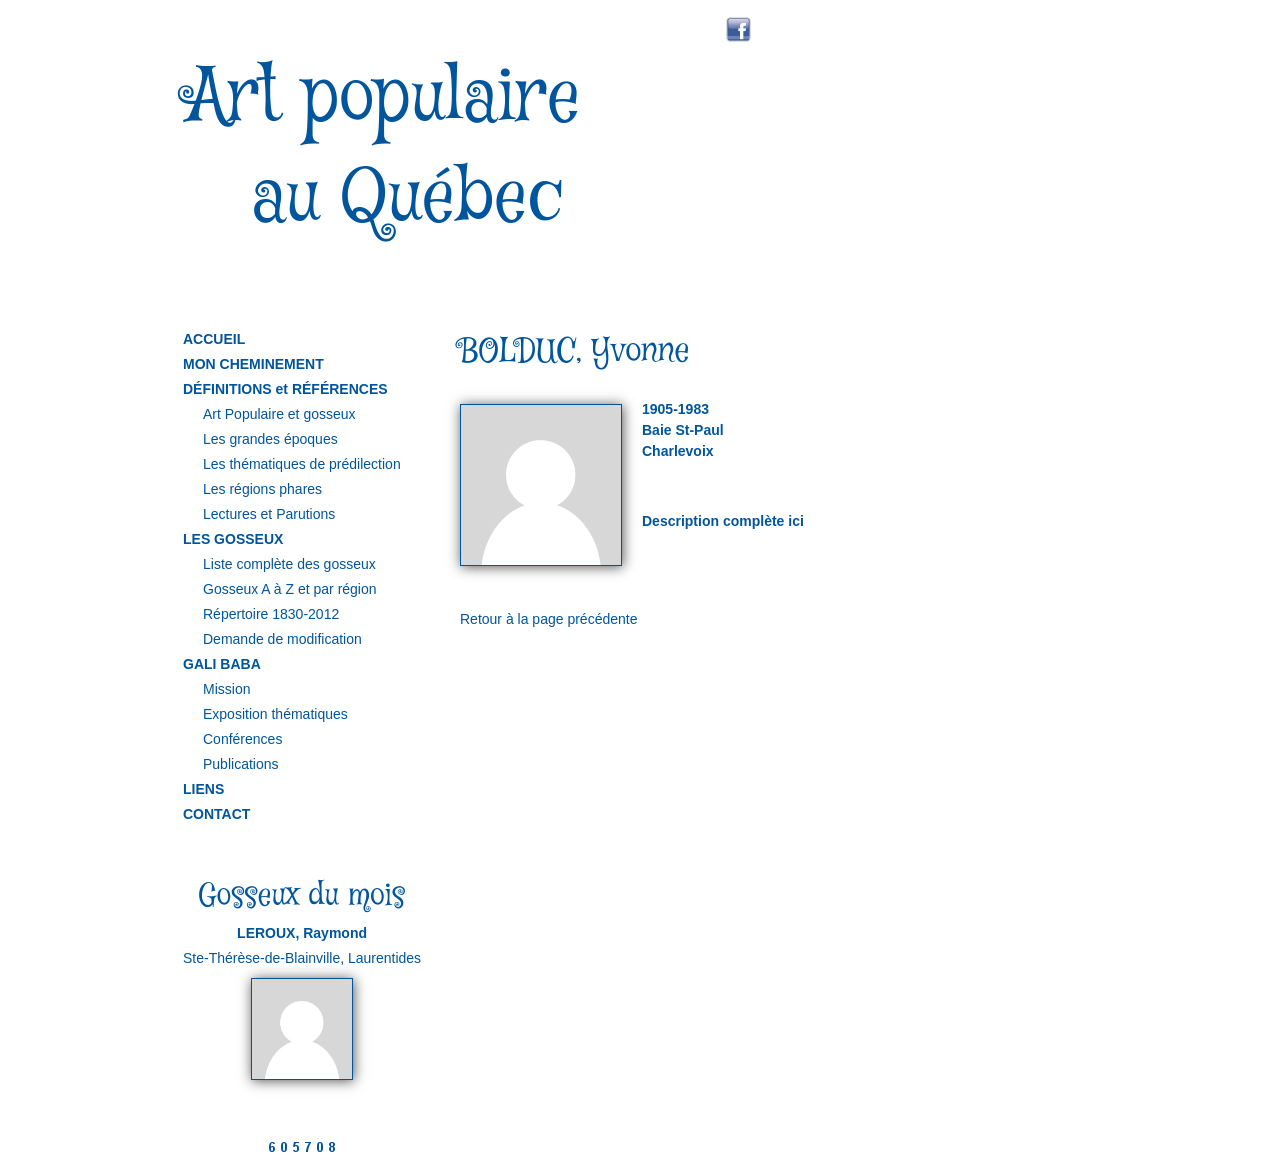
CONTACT (216, 814)
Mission (226, 689)
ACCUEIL (214, 339)
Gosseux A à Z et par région (290, 589)
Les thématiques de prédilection (302, 464)
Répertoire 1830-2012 (271, 614)
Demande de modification (282, 639)
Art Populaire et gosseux (279, 414)
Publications (241, 764)
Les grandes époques (270, 439)
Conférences (242, 739)
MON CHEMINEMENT (253, 364)
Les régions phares (262, 489)
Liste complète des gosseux (289, 564)
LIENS (203, 789)
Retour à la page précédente (548, 619)
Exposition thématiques (275, 714)
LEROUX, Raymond (302, 933)
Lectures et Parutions (269, 514)
